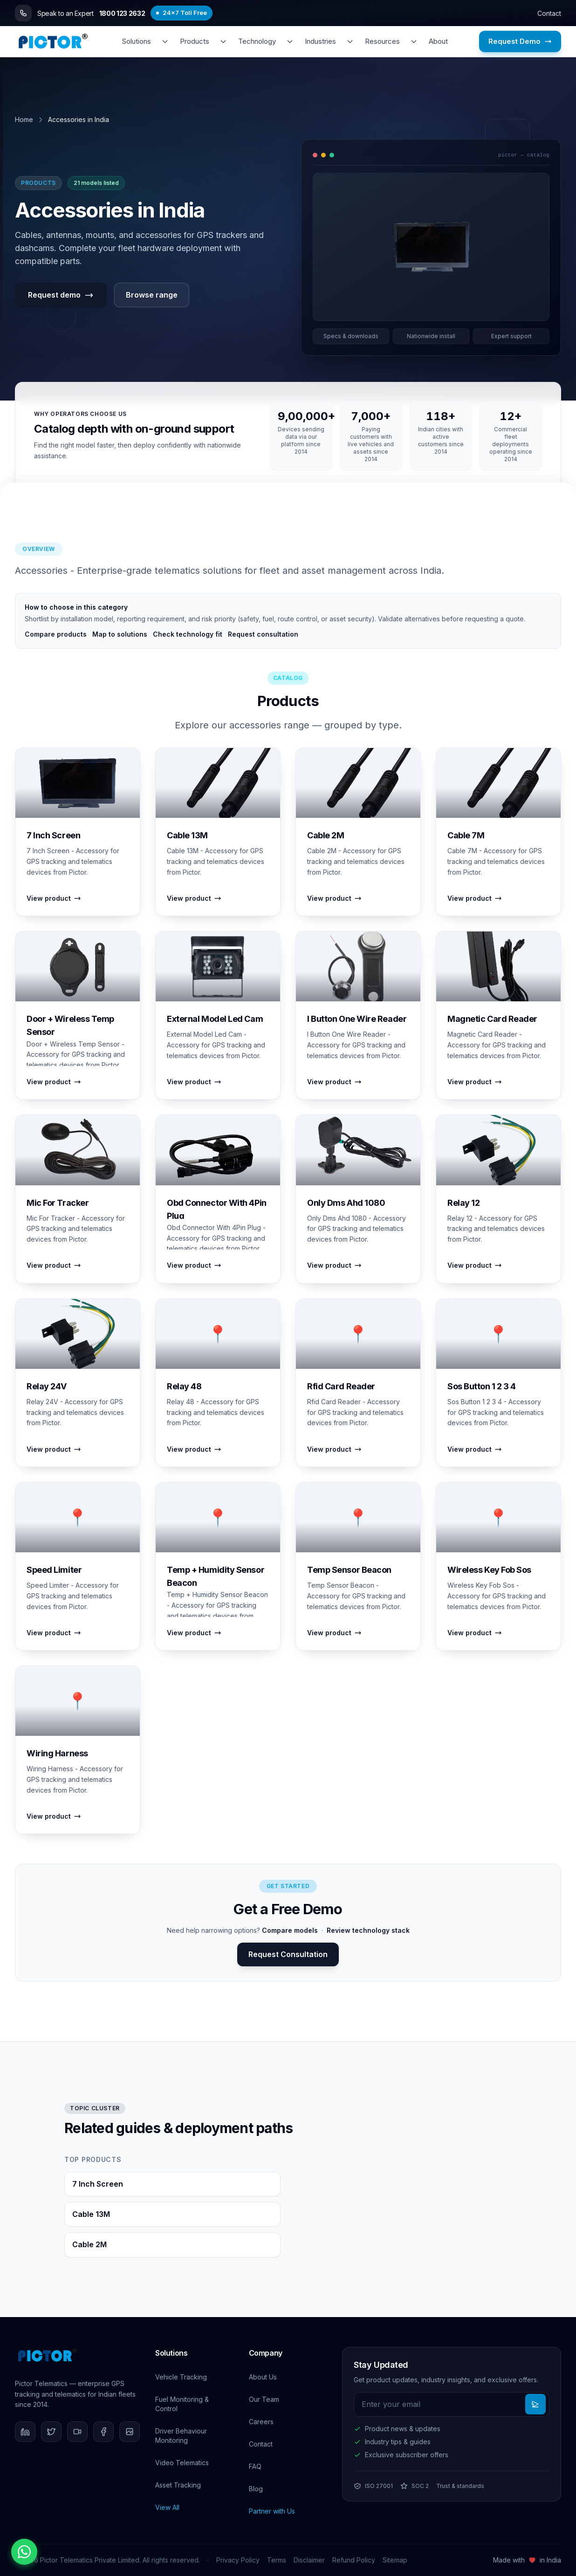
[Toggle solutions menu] (165, 41)
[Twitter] (51, 2431)
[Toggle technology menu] (289, 41)
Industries (320, 41)
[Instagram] (129, 2431)
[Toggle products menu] (223, 41)
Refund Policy (353, 2560)
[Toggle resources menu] (413, 41)
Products (194, 41)
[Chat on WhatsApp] (24, 2552)
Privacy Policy (238, 2560)
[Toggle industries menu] (350, 41)
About (438, 41)
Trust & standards (460, 2485)
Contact (549, 13)
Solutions (136, 41)
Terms (276, 2560)
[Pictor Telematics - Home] (53, 41)
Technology (257, 41)
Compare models (290, 1930)
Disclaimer (309, 2560)
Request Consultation (288, 1954)
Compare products (56, 634)
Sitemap (395, 2560)
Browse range (152, 294)
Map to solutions (119, 634)
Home (24, 119)
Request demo (61, 295)
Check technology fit (187, 634)
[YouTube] (77, 2431)
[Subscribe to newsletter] (535, 2404)
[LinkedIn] (25, 2431)
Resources (382, 41)
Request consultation (263, 634)
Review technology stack (368, 1930)
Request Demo (520, 41)
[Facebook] (103, 2431)
